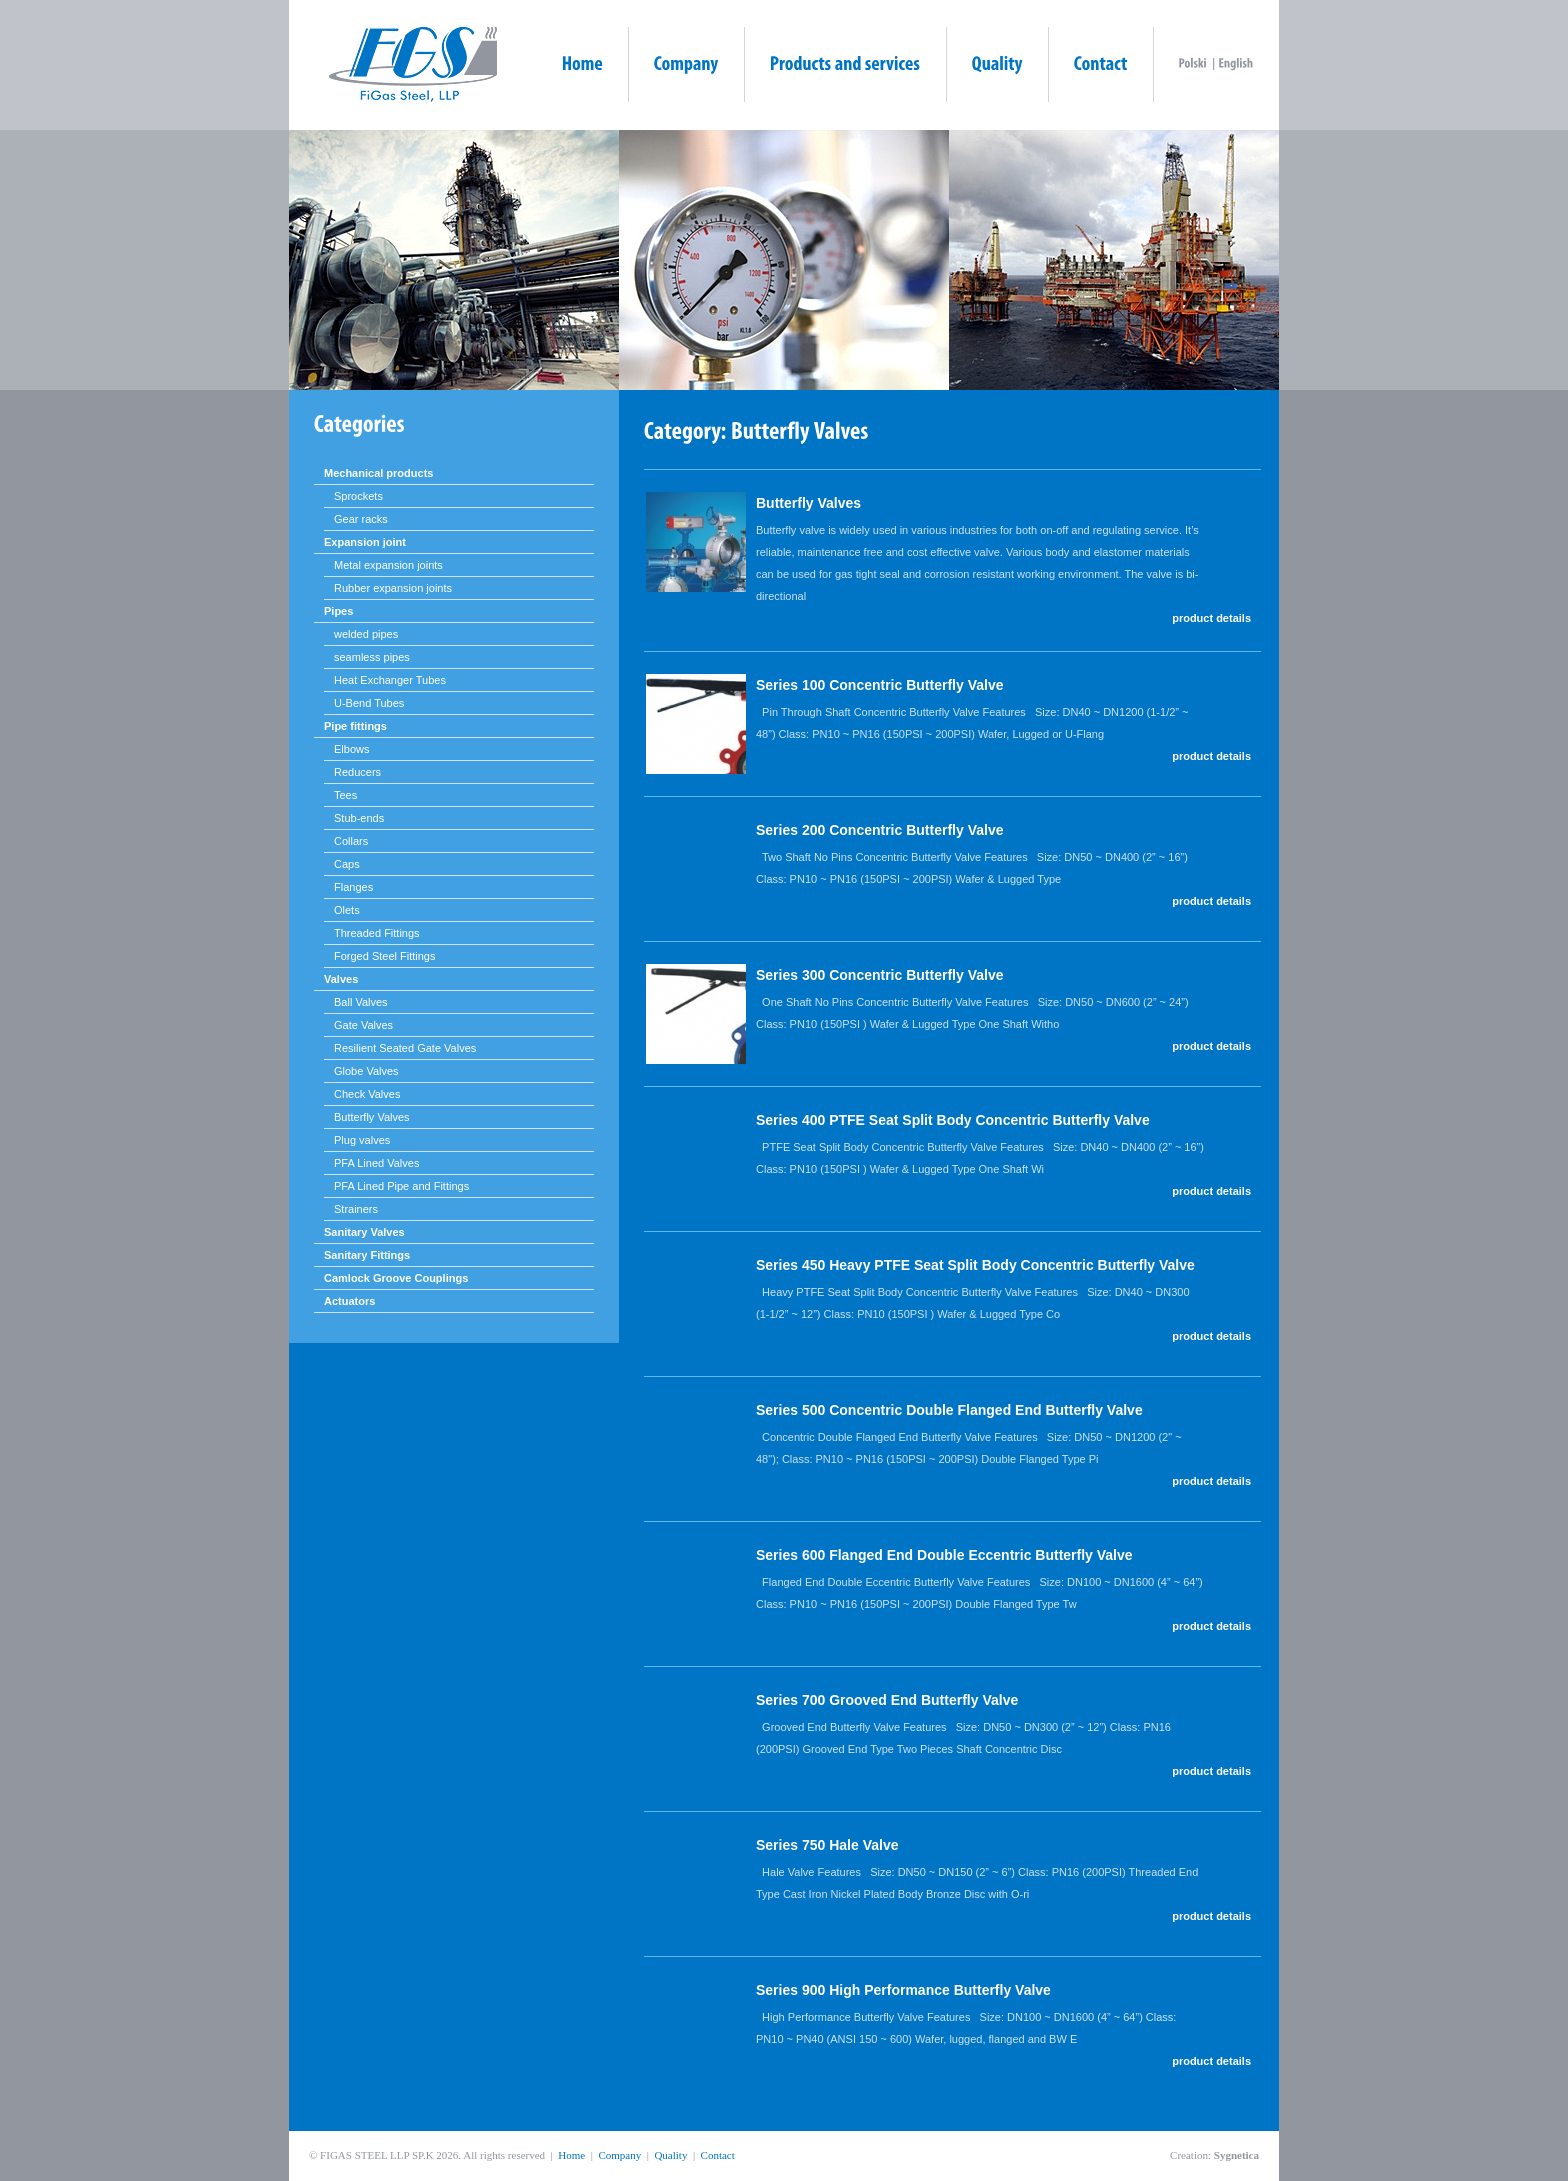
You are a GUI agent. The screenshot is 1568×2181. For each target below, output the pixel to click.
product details (1211, 618)
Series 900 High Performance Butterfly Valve (903, 1990)
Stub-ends (359, 818)
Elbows (351, 749)
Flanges (353, 887)
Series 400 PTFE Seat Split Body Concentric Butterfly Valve (953, 1120)
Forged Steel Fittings (385, 956)
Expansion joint (365, 542)
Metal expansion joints (388, 565)
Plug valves (362, 1140)
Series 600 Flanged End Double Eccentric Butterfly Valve (944, 1555)
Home (571, 2155)
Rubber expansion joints (393, 588)
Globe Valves (366, 1071)
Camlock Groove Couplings (396, 1278)
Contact (718, 2155)
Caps (347, 864)
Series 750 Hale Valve (827, 1845)
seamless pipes (372, 657)
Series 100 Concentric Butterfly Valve (879, 685)
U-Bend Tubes (369, 703)
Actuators (349, 1301)
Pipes (338, 611)
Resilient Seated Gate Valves (405, 1048)
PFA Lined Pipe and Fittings (401, 1186)
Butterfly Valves (372, 1117)
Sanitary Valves (364, 1232)
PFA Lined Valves (376, 1163)
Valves (341, 979)
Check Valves (367, 1094)
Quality (670, 2155)
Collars (351, 841)
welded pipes (366, 634)
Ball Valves (361, 1002)
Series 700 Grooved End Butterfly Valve (887, 1700)
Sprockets (358, 496)
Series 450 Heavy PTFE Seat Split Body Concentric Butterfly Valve (975, 1265)
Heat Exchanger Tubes (390, 680)
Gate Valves (363, 1025)
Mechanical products (378, 473)
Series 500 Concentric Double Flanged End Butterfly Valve (949, 1410)
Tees (345, 795)
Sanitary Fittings (367, 1255)
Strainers (356, 1209)
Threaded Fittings (377, 933)
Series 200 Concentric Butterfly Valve (879, 830)
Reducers (357, 772)
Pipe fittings (355, 726)
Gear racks (361, 519)
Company (619, 2155)
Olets (347, 910)
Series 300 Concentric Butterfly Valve (879, 975)
